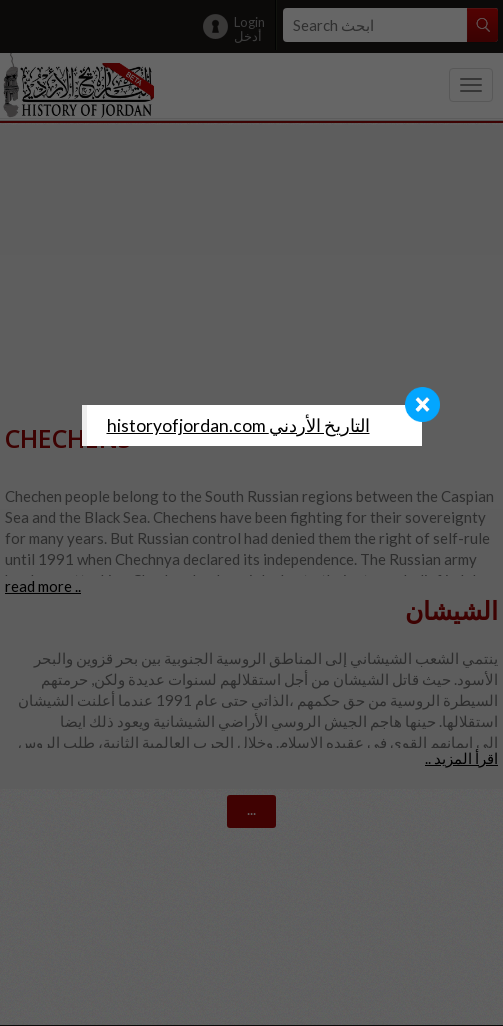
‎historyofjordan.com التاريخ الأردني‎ (238, 425)
